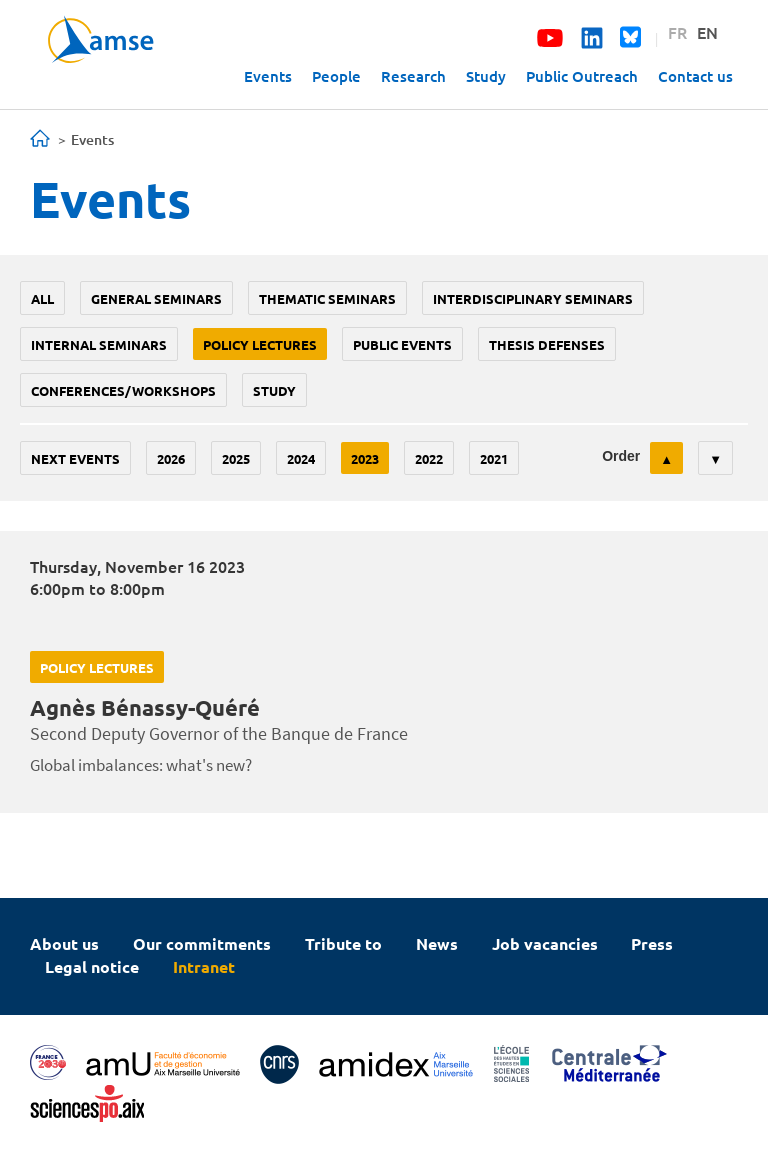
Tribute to (343, 943)
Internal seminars (99, 344)
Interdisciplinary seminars (533, 298)
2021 (494, 458)
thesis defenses (547, 344)
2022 (429, 458)
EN (707, 32)
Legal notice (92, 966)
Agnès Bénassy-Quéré (145, 707)
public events (402, 344)
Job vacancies (545, 943)
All (42, 298)
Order (621, 456)
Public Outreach (582, 76)
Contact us (695, 76)
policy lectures (260, 344)
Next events (75, 458)
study (274, 390)
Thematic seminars (327, 298)
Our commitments (202, 943)
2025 (236, 458)
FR (677, 32)
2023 (365, 458)
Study (486, 76)
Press (652, 943)
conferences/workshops (123, 390)
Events (268, 76)
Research (413, 76)
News (437, 943)
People (336, 76)
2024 (301, 458)
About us (64, 943)
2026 (171, 458)
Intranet (204, 966)
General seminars (156, 298)
